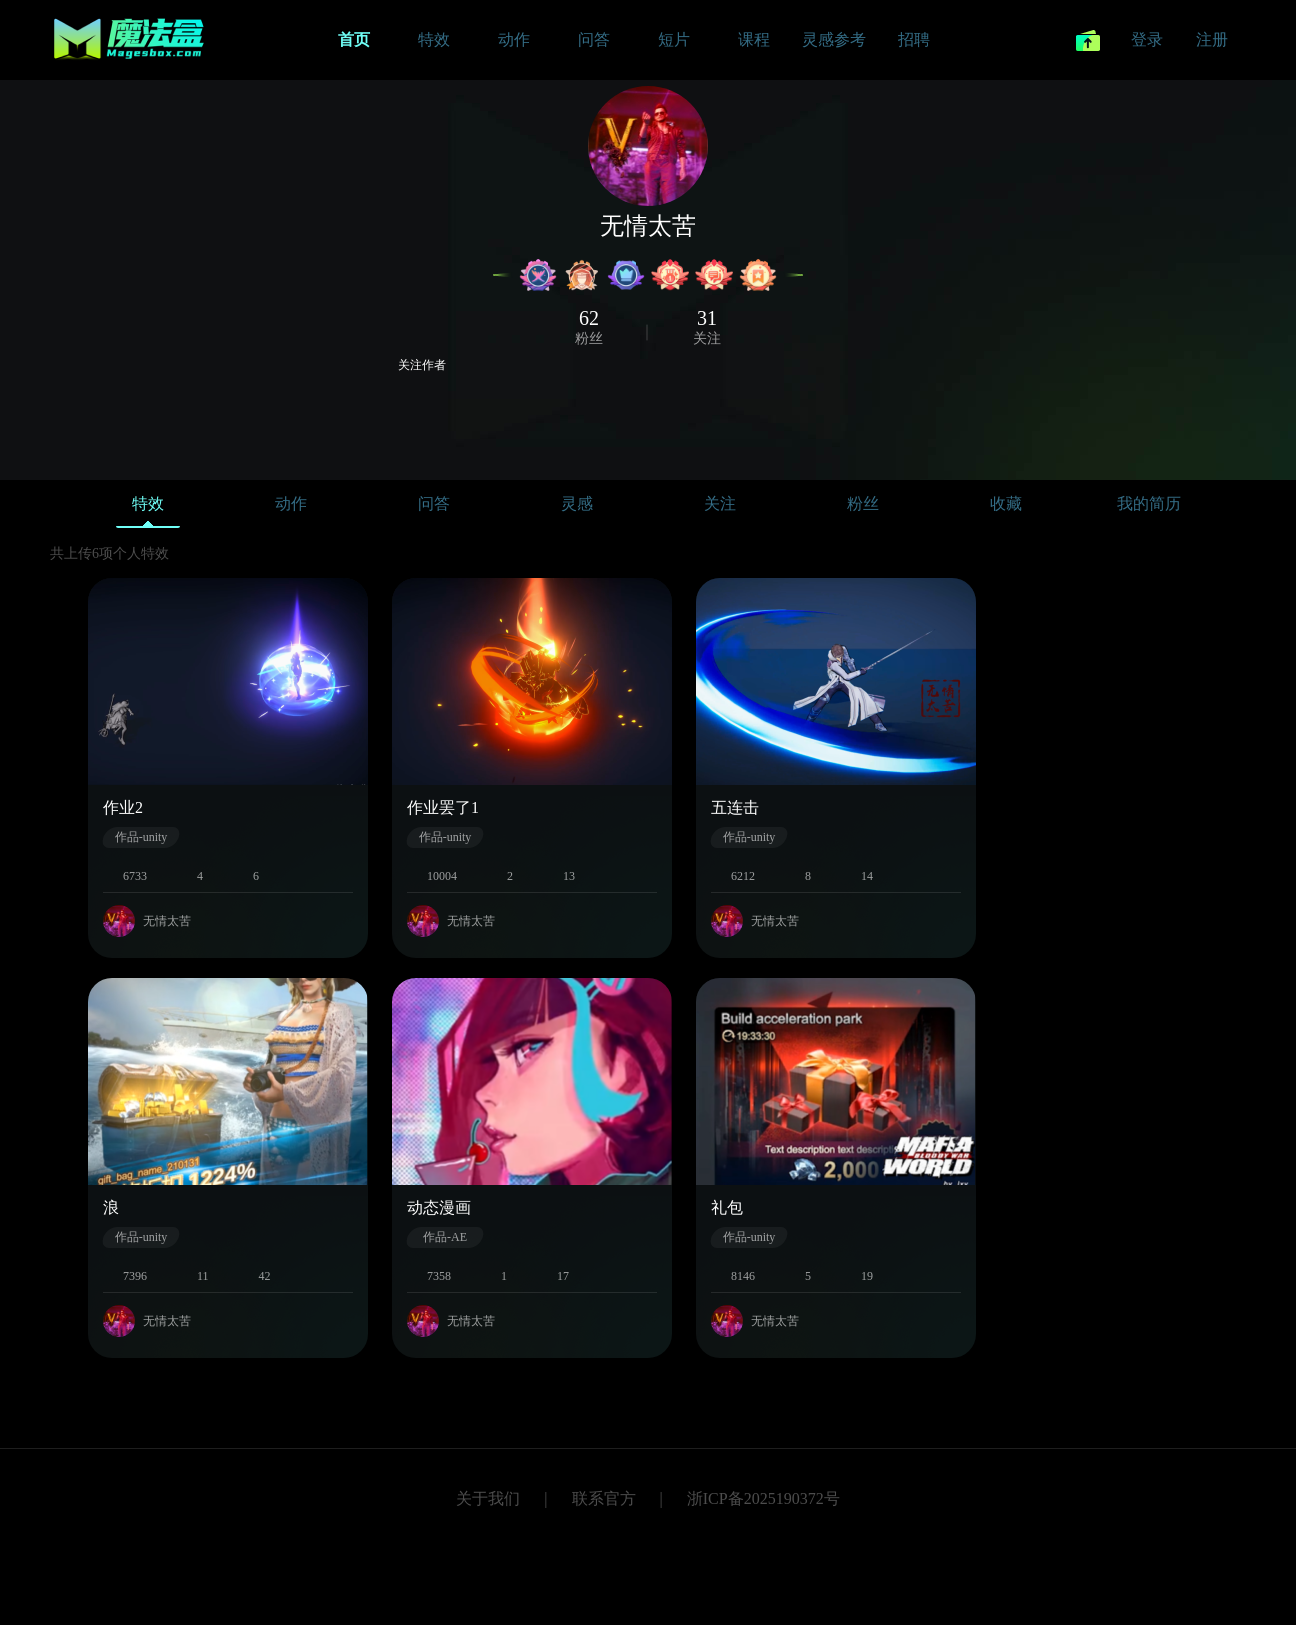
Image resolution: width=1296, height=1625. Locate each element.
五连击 (735, 807)
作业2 (123, 807)
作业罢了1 (443, 807)
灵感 (577, 503)
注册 (1212, 39)
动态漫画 (439, 1207)
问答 (434, 503)
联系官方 (604, 1498)
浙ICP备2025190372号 (763, 1498)
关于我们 (488, 1498)
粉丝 (863, 503)
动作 (291, 503)
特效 (148, 508)
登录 (1147, 39)
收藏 (1006, 503)
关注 (720, 503)
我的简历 (1149, 503)
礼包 (727, 1207)
